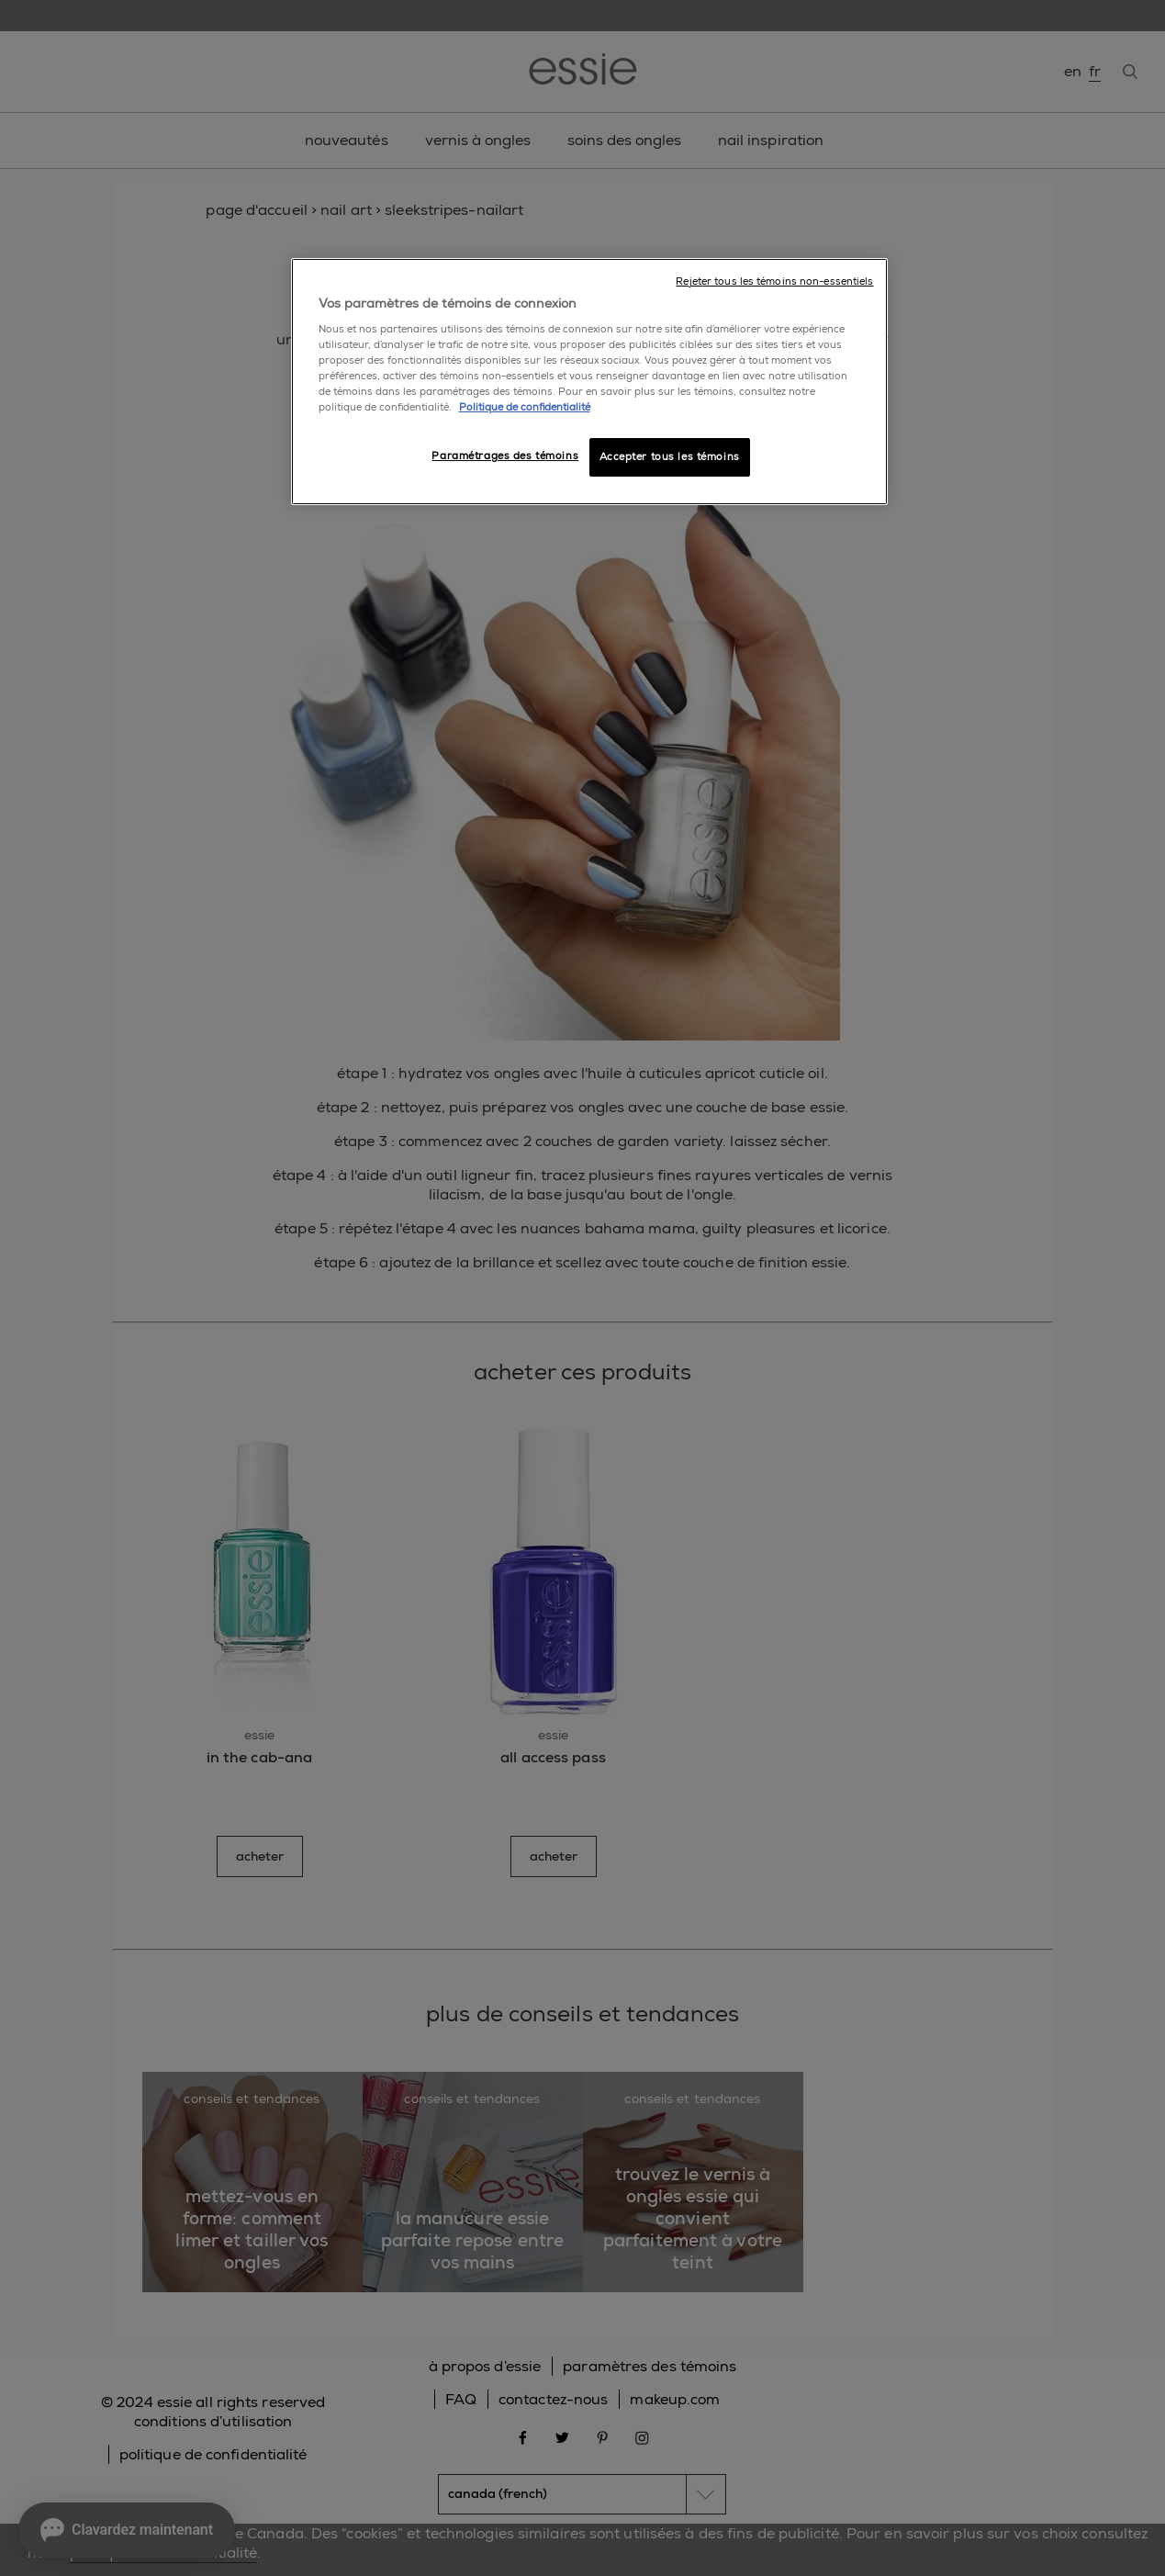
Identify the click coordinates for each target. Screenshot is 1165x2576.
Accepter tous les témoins (669, 457)
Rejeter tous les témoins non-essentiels (774, 281)
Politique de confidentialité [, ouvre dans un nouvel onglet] (524, 407)
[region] (589, 382)
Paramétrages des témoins (504, 456)
